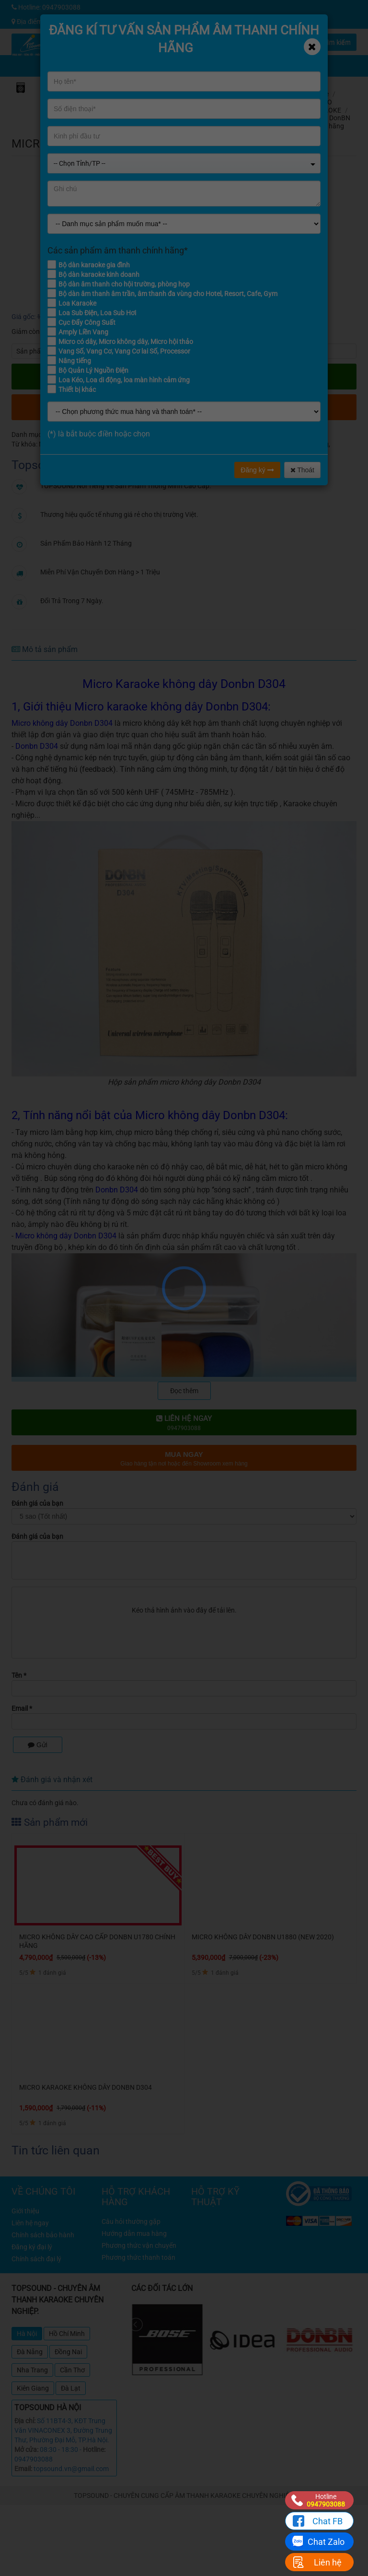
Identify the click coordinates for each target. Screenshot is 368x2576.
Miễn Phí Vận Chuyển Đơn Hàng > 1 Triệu (100, 572)
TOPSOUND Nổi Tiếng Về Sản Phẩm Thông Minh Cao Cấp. (125, 486)
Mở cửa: (26, 2449)
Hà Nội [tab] (27, 2333)
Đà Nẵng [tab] (30, 2352)
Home (320, 94)
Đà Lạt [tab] (70, 2388)
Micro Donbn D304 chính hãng (284, 444)
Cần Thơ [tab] (72, 2370)
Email (22, 1708)
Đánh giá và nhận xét (52, 1779)
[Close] (312, 46)
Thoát (302, 470)
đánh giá (306, 140)
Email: (23, 2469)
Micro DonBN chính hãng (330, 122)
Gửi (37, 1745)
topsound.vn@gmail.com (71, 2469)
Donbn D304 (36, 746)
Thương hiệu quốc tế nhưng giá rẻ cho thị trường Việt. (119, 514)
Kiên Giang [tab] (33, 2388)
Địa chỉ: (24, 2421)
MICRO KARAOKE (326, 106)
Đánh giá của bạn (37, 1503)
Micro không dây (63, 444)
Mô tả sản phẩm (45, 649)
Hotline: (94, 2449)
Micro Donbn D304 (208, 444)
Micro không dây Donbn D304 (134, 444)
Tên (19, 1675)
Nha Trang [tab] (32, 2370)
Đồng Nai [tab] (68, 2352)
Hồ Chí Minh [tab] (67, 2333)
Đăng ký (257, 470)
